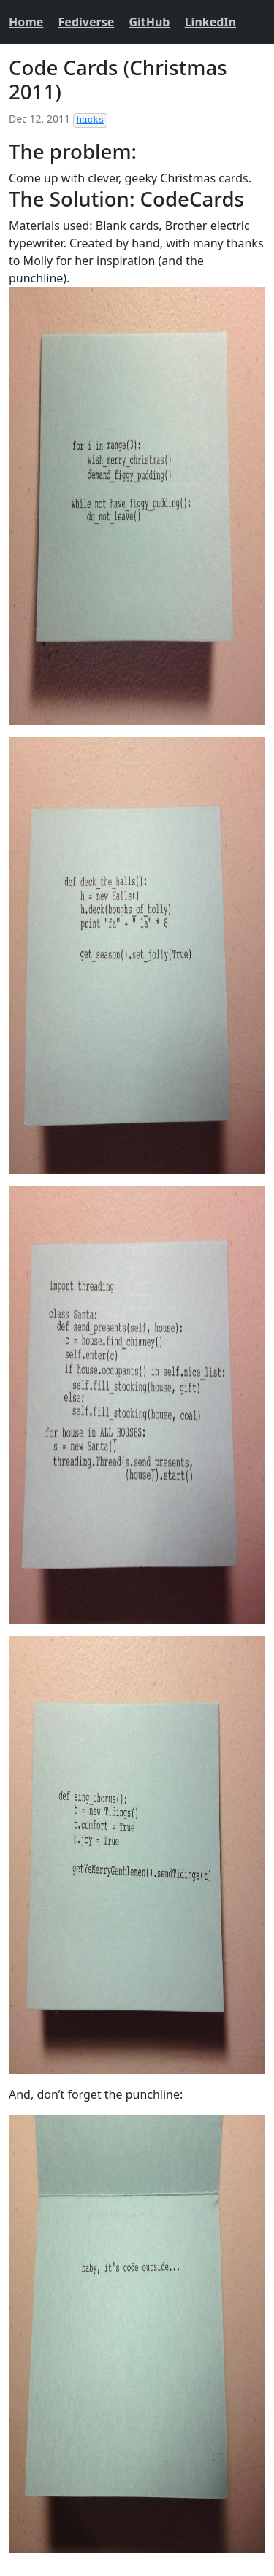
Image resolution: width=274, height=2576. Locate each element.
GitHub (149, 22)
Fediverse (86, 22)
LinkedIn (210, 22)
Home (26, 22)
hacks (90, 120)
